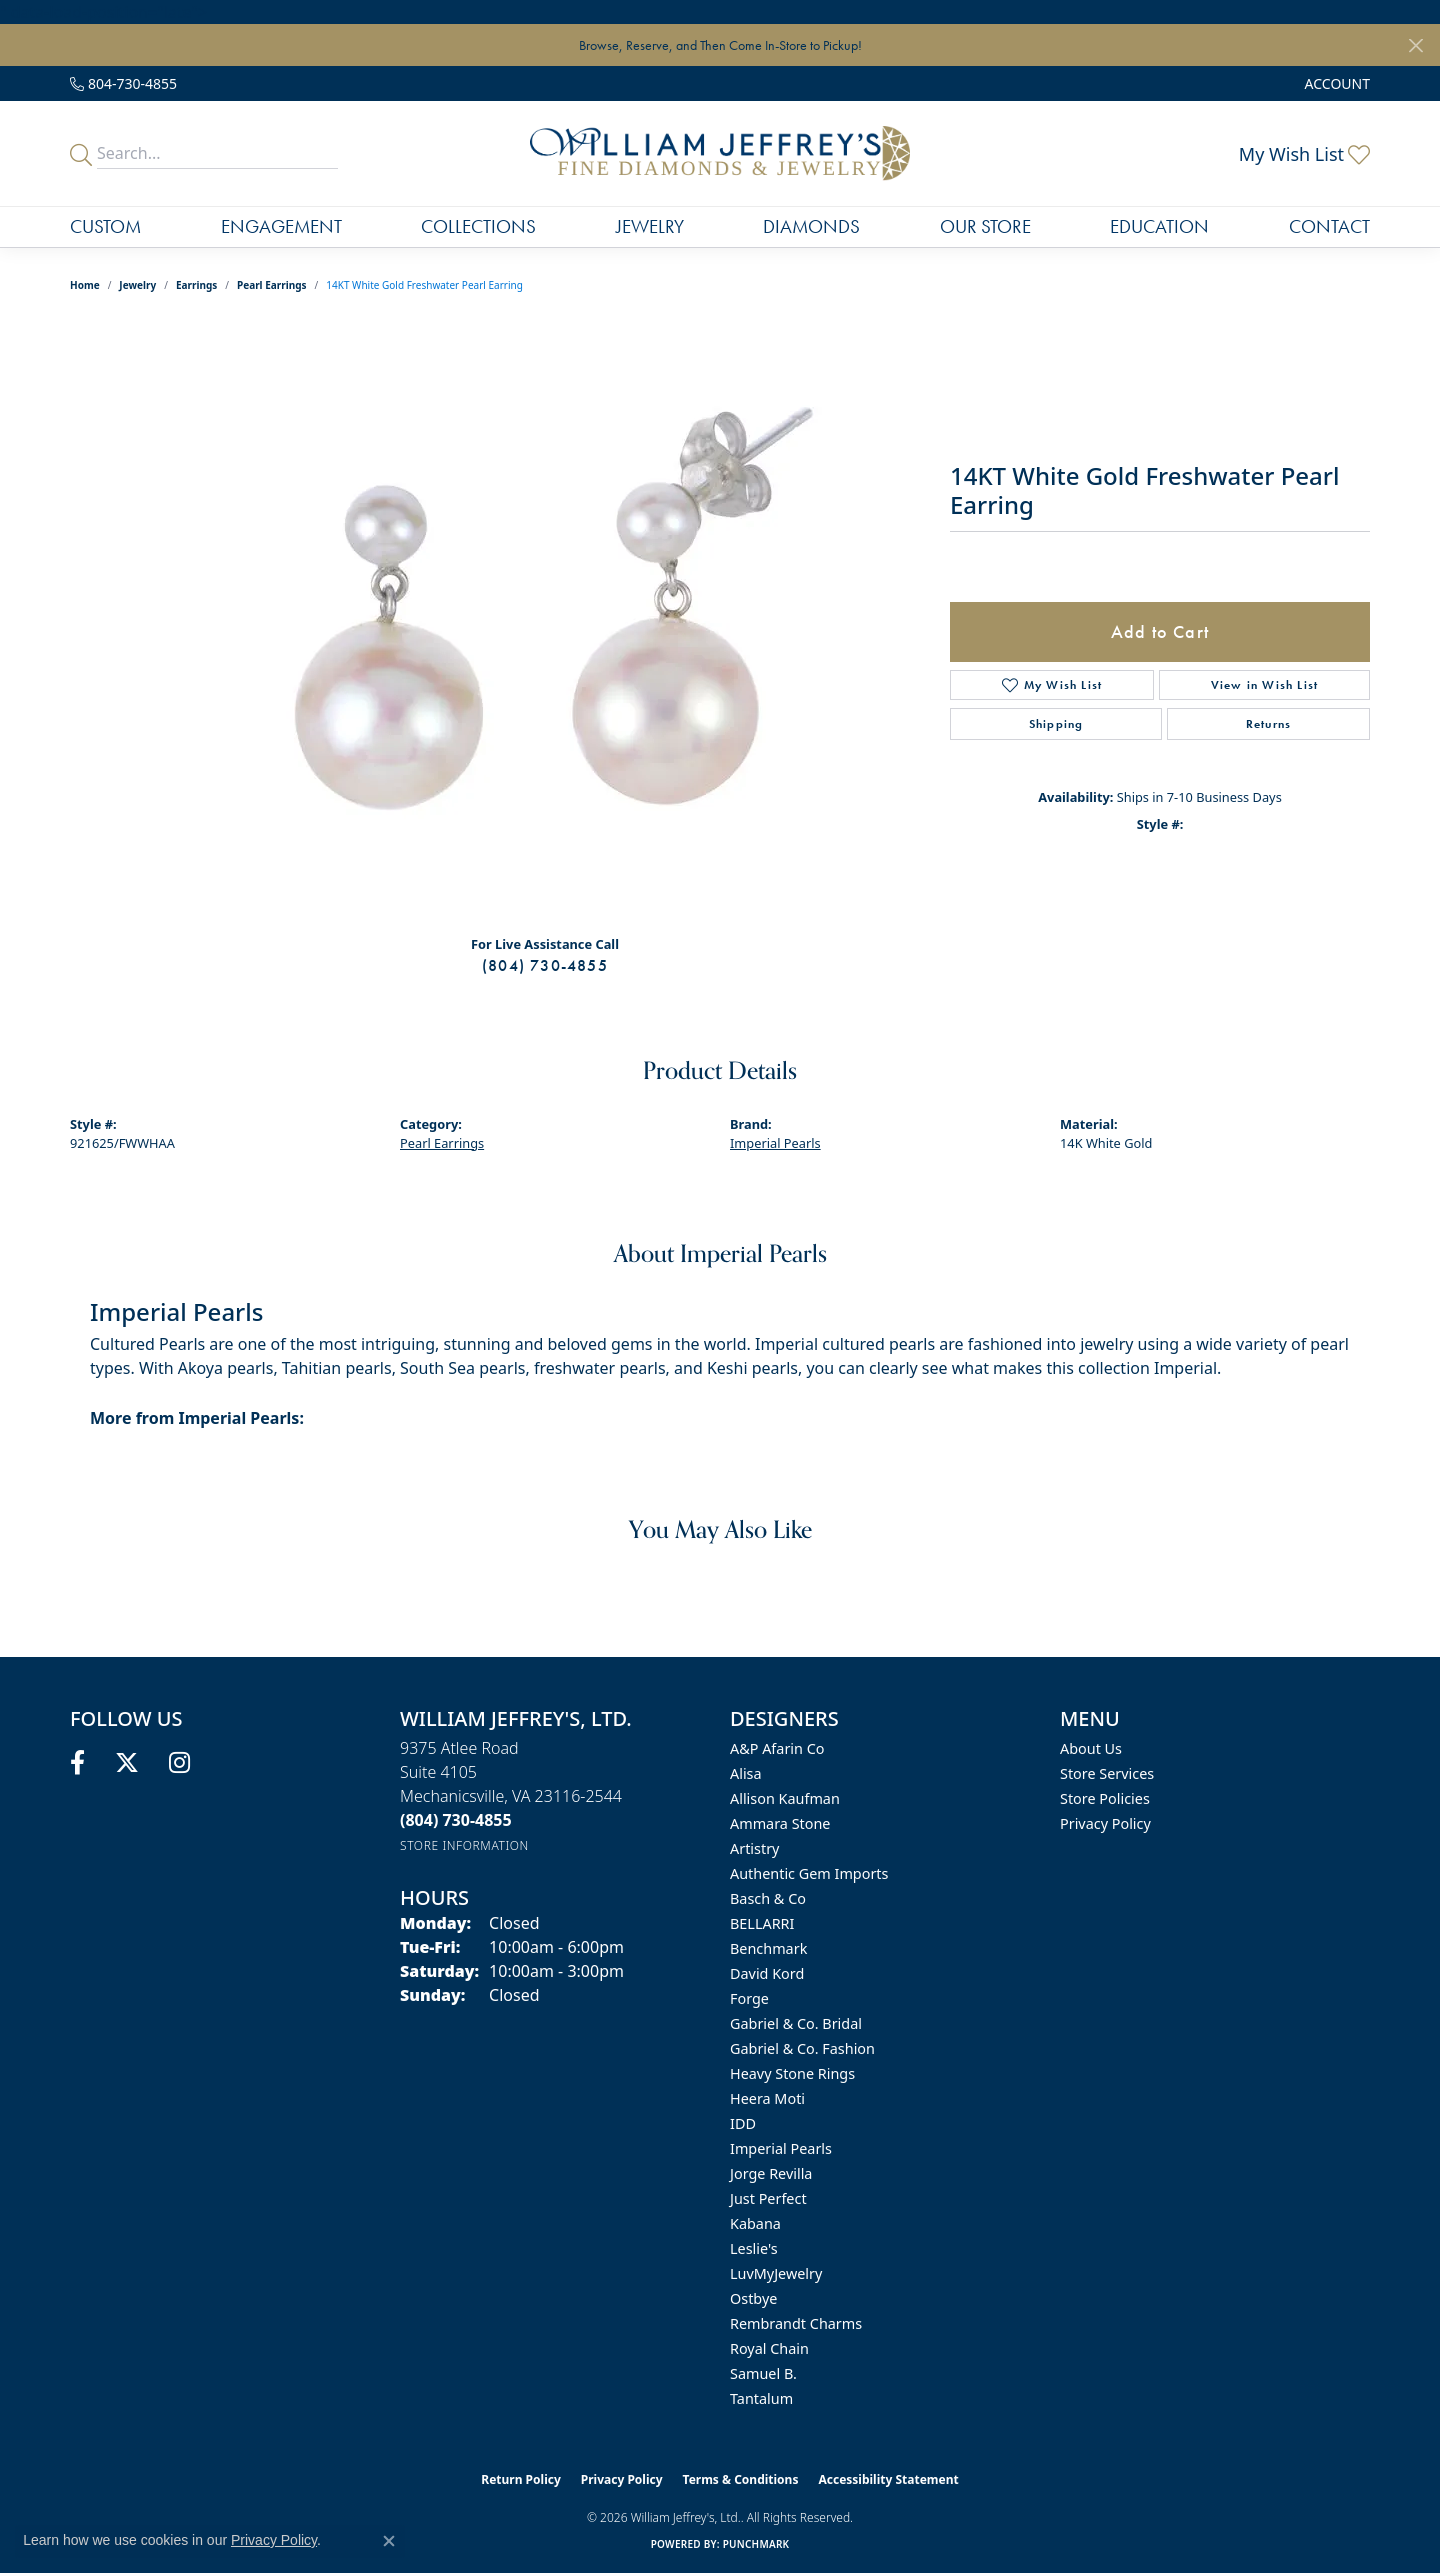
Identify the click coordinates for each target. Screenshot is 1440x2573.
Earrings (196, 285)
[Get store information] (464, 1845)
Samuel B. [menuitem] (763, 2373)
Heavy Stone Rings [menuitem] (792, 2073)
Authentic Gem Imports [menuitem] (809, 1873)
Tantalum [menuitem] (761, 2398)
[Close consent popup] (389, 2541)
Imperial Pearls (775, 1143)
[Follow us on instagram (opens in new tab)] (179, 1763)
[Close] (1415, 45)
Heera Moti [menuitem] (767, 2098)
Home (85, 285)
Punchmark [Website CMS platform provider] (756, 2544)
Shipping (1056, 724)
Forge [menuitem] (749, 1998)
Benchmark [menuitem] (768, 1948)
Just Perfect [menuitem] (768, 2198)
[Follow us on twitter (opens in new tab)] (127, 1763)
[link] (123, 83)
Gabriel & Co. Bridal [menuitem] (796, 2023)
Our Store (985, 226)
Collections (478, 226)
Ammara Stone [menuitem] (780, 1823)
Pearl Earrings (272, 285)
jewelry (137, 285)
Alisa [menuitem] (746, 1773)
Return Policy (521, 2479)
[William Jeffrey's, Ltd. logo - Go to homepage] (719, 153)
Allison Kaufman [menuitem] (785, 1798)
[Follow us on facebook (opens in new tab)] (77, 1763)
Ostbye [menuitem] (753, 2298)
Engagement (281, 226)
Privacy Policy (1105, 1823)
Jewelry (650, 226)
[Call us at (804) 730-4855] (456, 1820)
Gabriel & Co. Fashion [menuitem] (802, 2048)
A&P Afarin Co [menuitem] (777, 1748)
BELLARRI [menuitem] (762, 1923)
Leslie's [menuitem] (754, 2248)
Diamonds (811, 226)
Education (1159, 226)
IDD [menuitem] (743, 2123)
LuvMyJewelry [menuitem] (776, 2273)
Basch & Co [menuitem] (768, 1898)
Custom (105, 226)
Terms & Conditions (741, 2479)
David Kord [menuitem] (767, 1973)
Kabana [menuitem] (755, 2223)
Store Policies (1105, 1798)
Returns (1268, 724)
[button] (1335, 83)
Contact (1329, 226)
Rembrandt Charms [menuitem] (796, 2323)
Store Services (1107, 1773)
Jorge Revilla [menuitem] (771, 2173)
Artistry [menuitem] (754, 1848)
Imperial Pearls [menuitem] (781, 2148)
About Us (1091, 1748)
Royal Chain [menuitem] (769, 2348)
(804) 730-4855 (545, 965)
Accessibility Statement (888, 2479)
